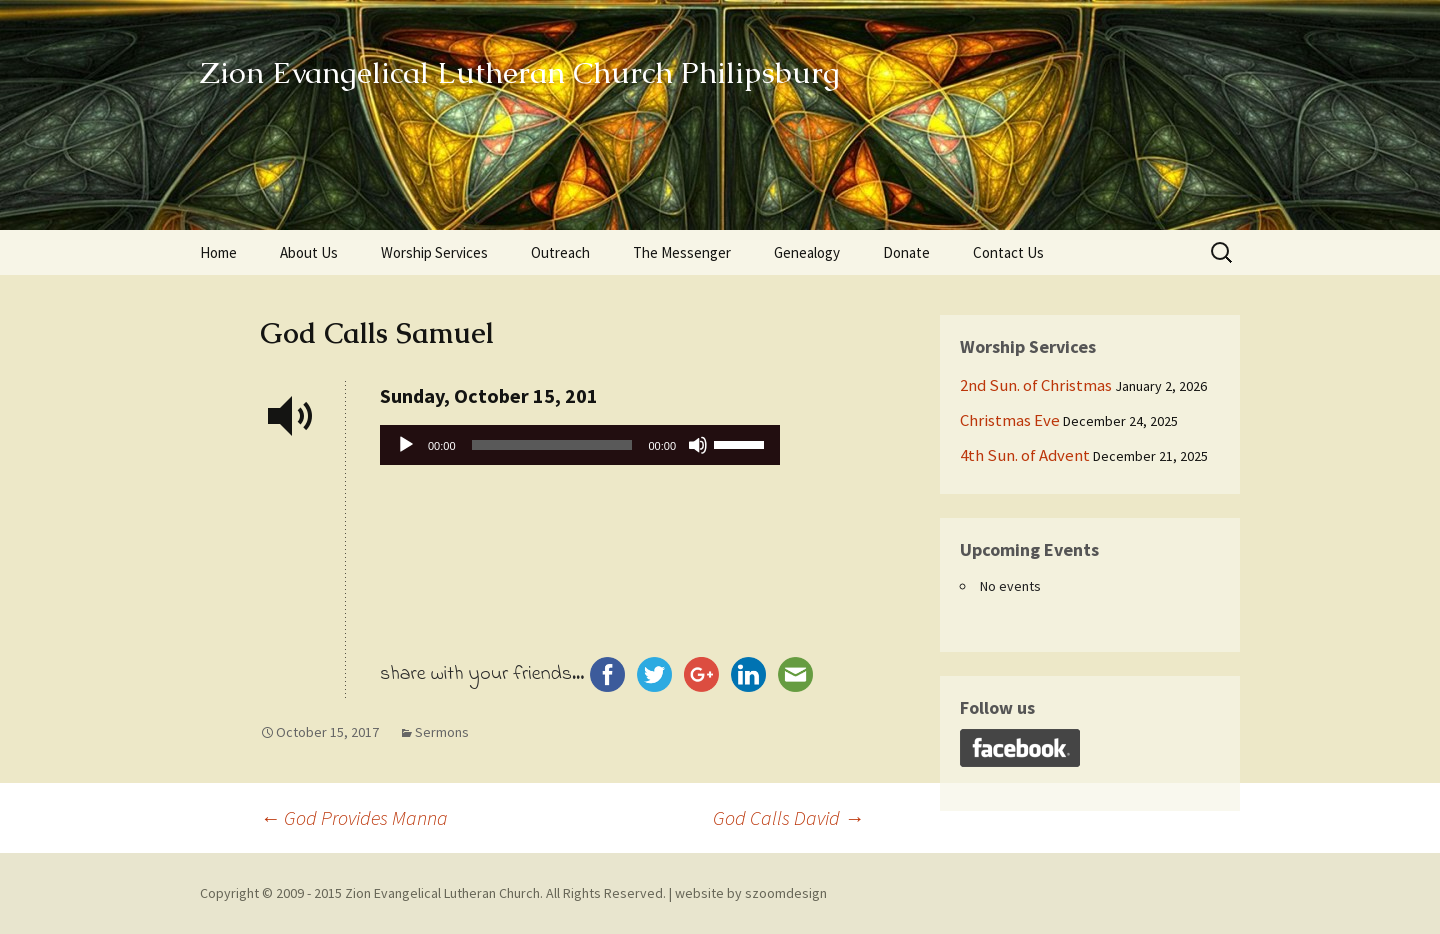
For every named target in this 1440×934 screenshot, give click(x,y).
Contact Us (1008, 252)
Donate (906, 252)
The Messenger (682, 252)
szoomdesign (786, 893)
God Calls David (788, 817)
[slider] (552, 445)
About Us (309, 252)
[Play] (406, 445)
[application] (580, 450)
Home (218, 252)
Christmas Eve (1010, 420)
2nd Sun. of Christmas (1036, 385)
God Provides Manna (354, 817)
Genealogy (807, 252)
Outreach (560, 252)
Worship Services (434, 252)
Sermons (442, 732)
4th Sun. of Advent (1025, 455)
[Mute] (698, 445)
